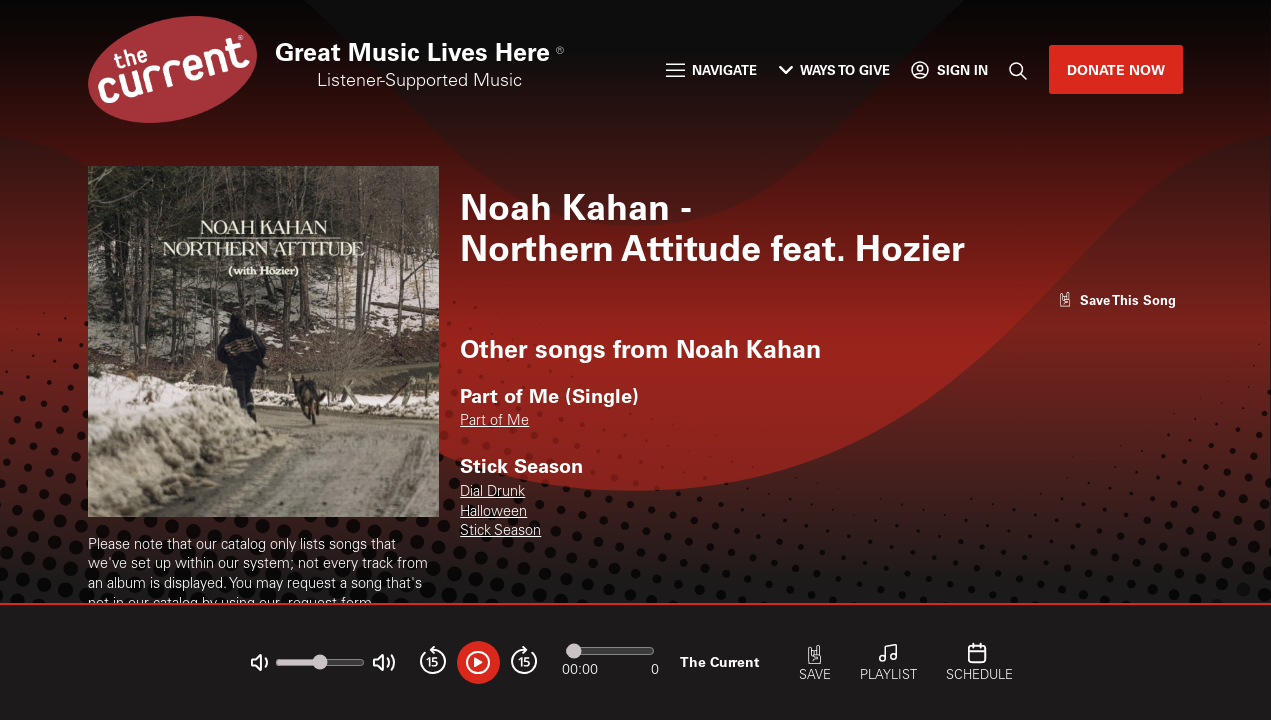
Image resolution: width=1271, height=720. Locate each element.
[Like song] (1117, 299)
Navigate (711, 69)
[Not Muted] (259, 662)
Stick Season (500, 532)
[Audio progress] (610, 650)
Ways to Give (834, 69)
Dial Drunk (492, 493)
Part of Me (494, 422)
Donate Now (1116, 69)
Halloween (493, 513)
